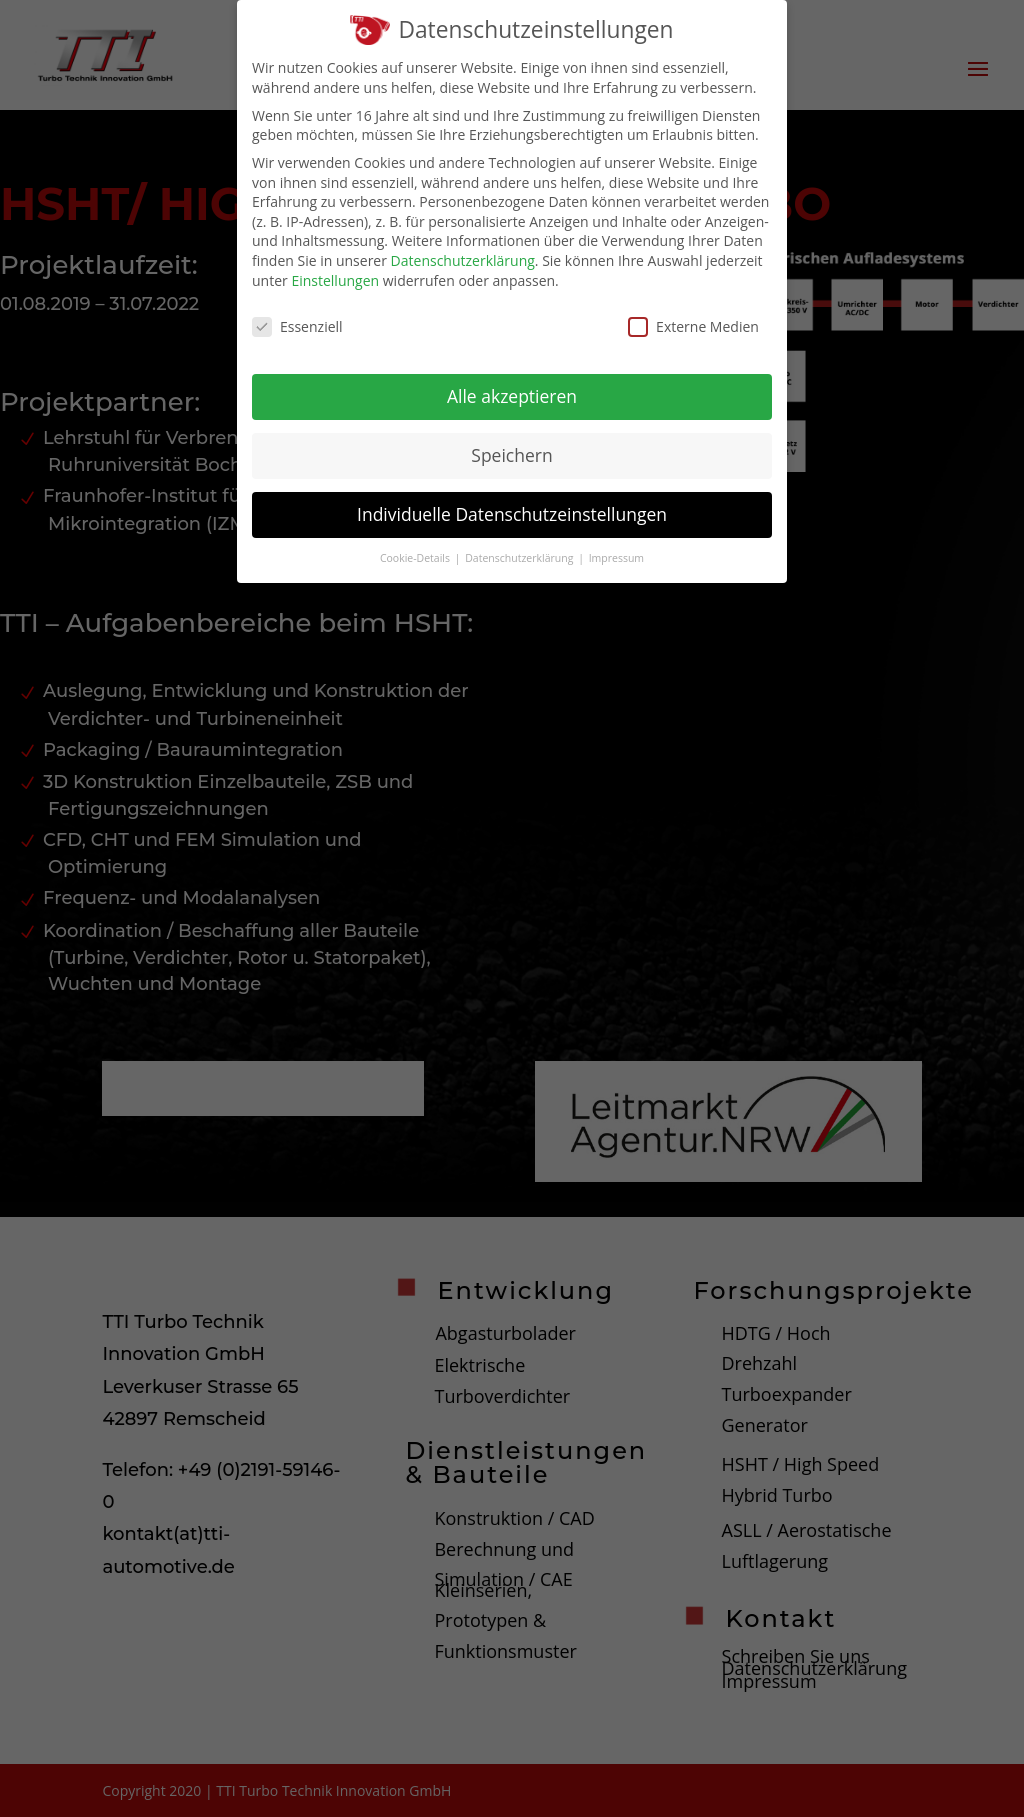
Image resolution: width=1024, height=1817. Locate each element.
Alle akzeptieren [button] (512, 390)
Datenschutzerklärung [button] (520, 552)
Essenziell (297, 319)
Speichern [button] (511, 449)
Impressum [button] (616, 552)
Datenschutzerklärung (463, 254)
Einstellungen (335, 274)
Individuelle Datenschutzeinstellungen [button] (512, 508)
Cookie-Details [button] (416, 552)
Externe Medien (693, 319)
